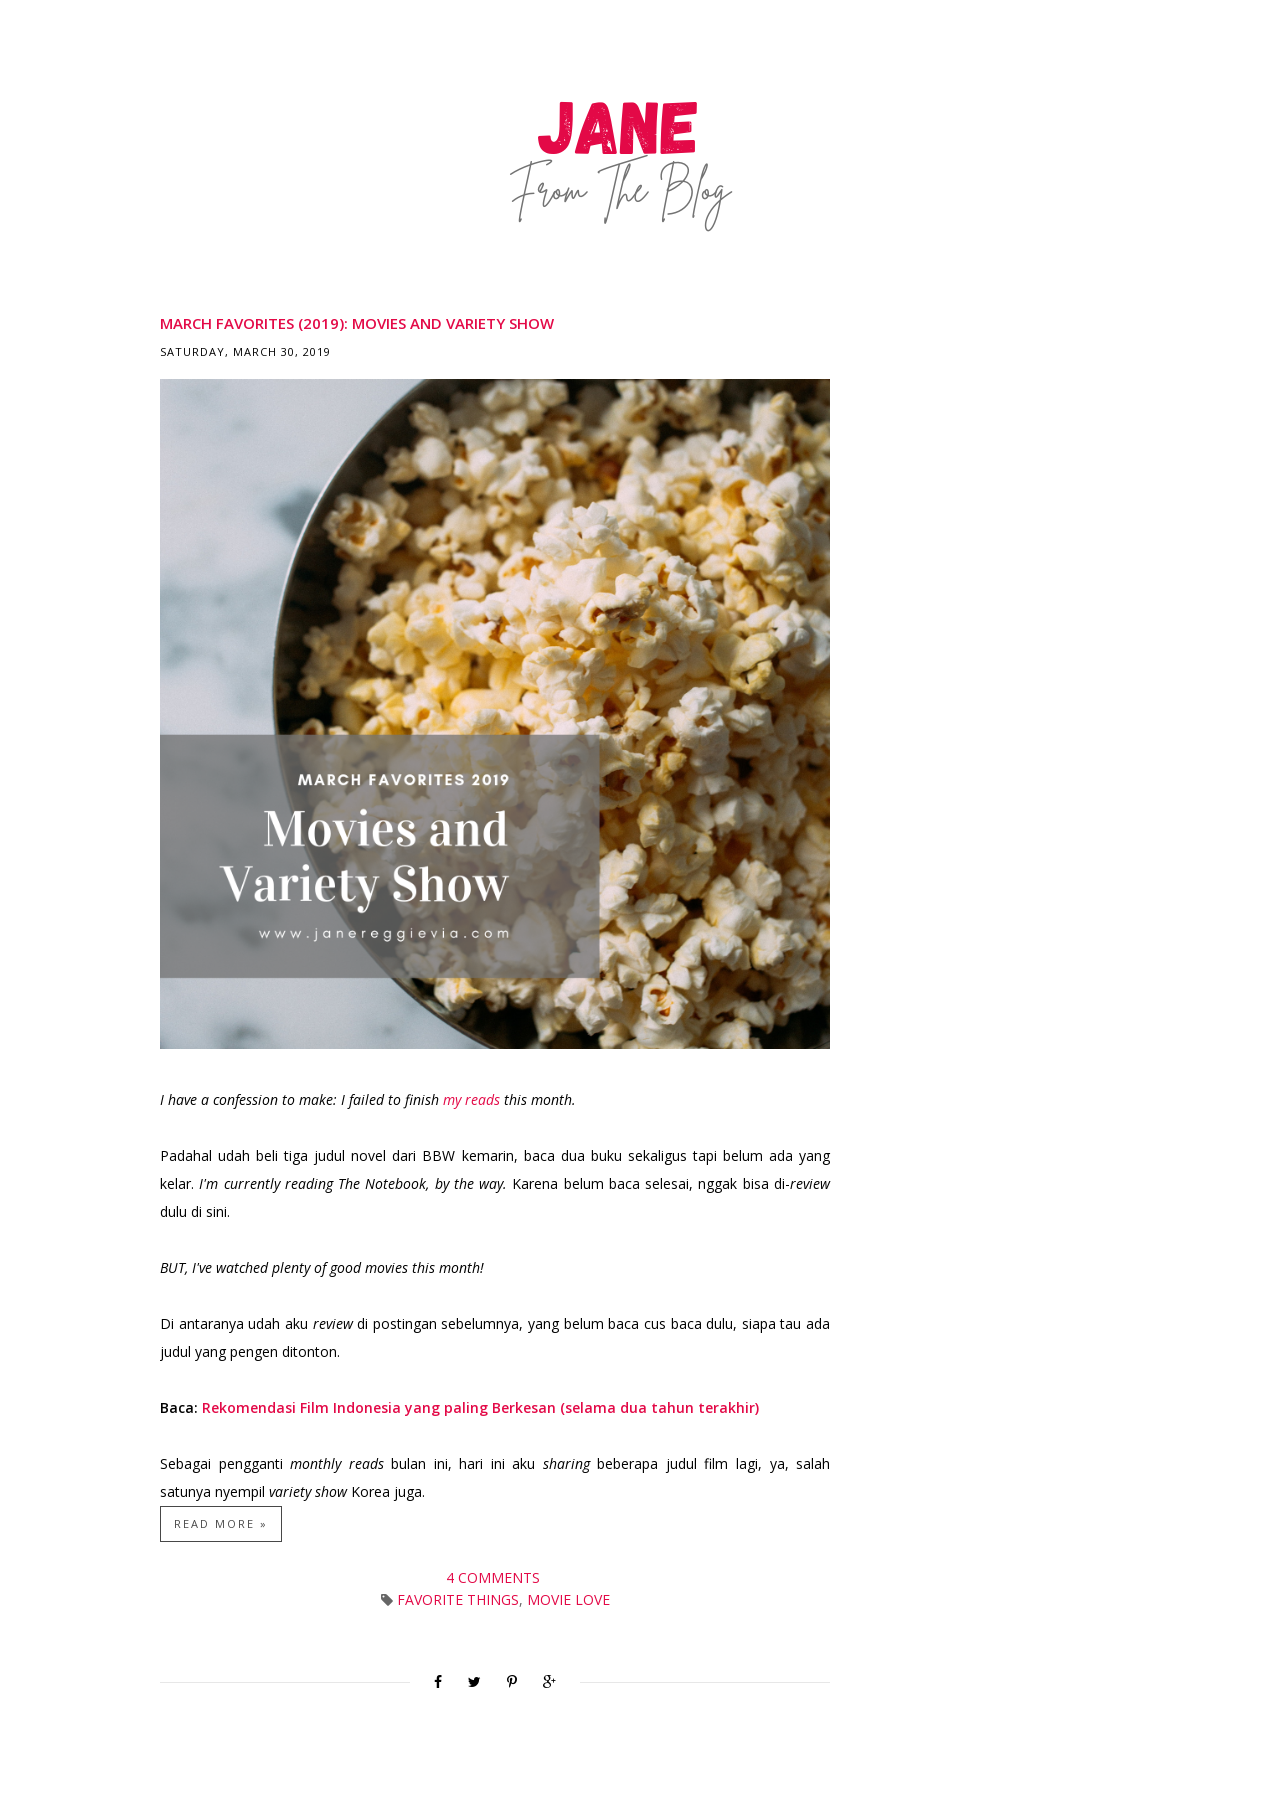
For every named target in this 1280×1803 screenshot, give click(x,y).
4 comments (495, 1577)
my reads (471, 1099)
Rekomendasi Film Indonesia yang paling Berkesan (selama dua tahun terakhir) (480, 1407)
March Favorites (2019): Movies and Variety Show (357, 323)
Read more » (221, 1523)
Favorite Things (458, 1599)
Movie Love (568, 1599)
